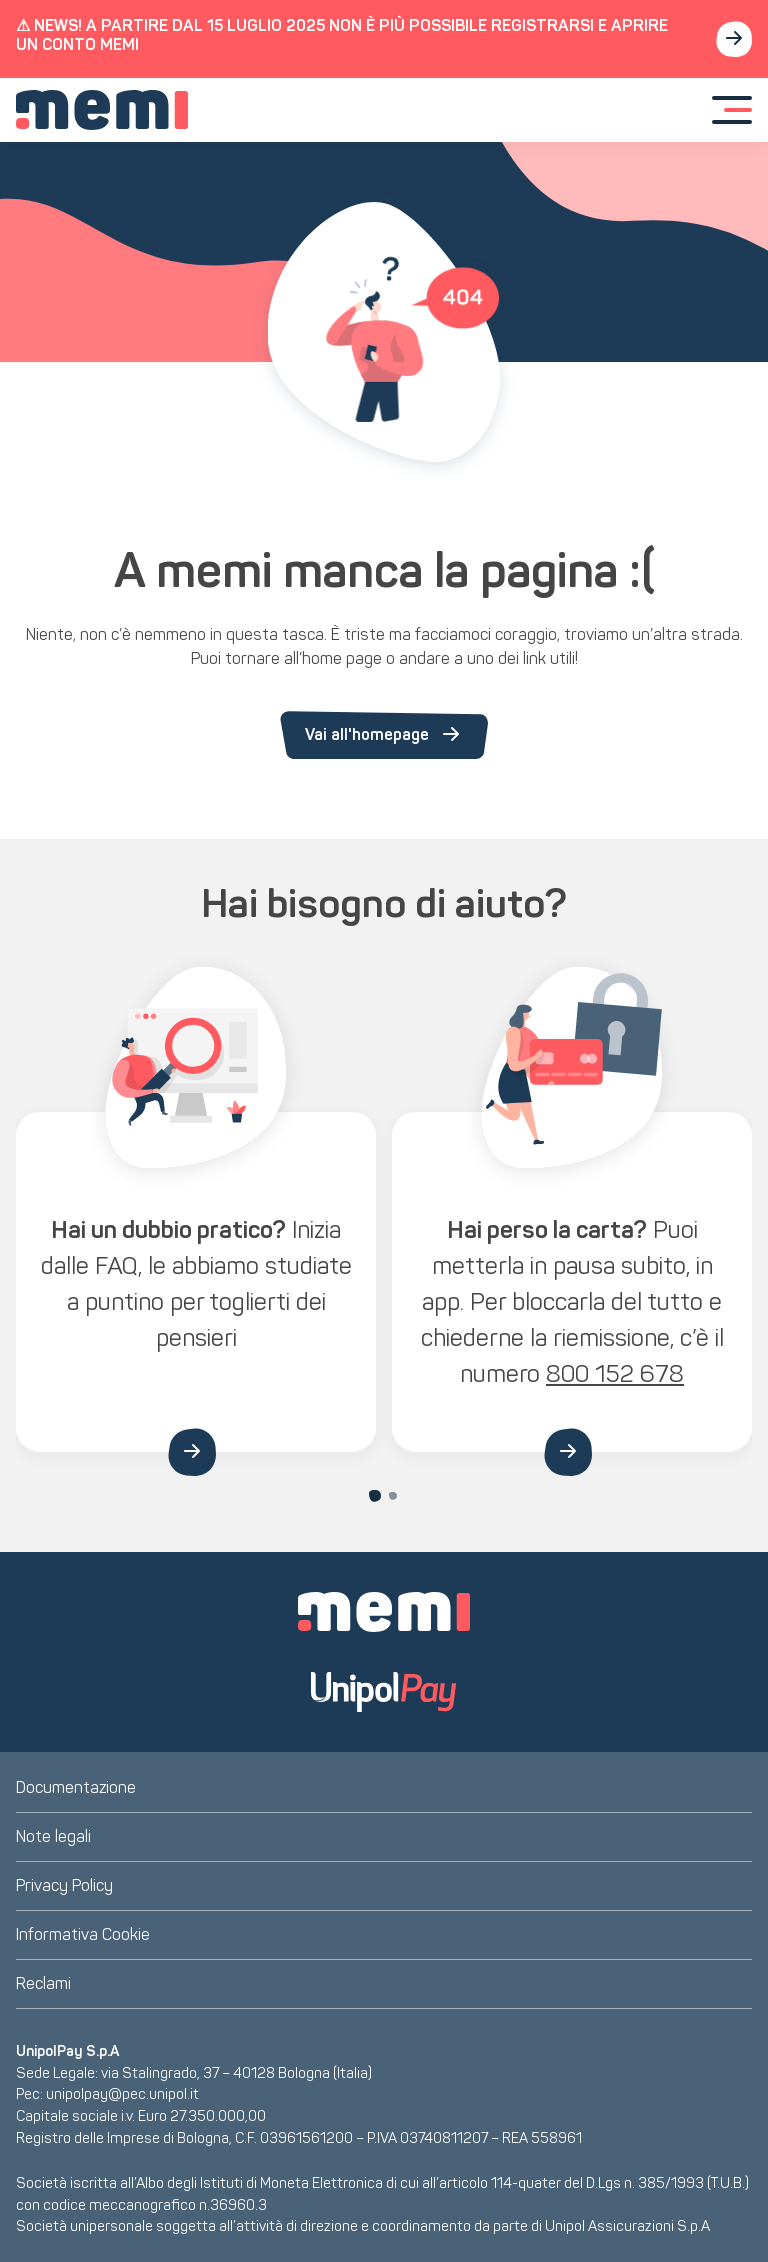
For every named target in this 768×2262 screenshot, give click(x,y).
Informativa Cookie (83, 1934)
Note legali (53, 1836)
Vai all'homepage (384, 735)
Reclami (43, 1983)
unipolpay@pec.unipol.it (122, 2094)
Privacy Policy (64, 1885)
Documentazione (76, 1787)
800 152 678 (615, 1373)
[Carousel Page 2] (393, 1496)
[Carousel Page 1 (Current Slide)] (375, 1496)
